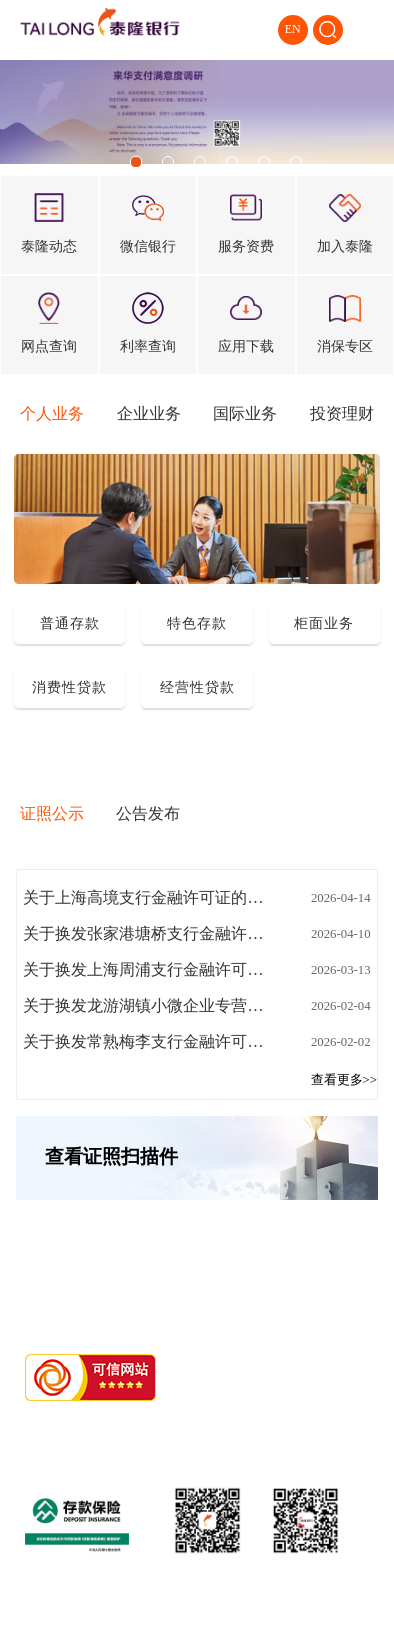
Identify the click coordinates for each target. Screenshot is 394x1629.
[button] (136, 162)
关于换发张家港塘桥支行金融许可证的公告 (147, 933)
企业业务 (149, 413)
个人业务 (52, 413)
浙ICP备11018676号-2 (171, 1424)
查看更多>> (344, 1080)
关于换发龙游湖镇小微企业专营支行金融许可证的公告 (147, 1005)
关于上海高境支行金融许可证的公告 (147, 897)
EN (293, 29)
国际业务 (245, 413)
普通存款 (70, 623)
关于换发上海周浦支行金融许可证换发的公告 (147, 969)
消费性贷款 (69, 687)
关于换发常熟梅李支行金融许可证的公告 (147, 1041)
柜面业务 (324, 623)
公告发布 (148, 813)
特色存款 (197, 623)
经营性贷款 (197, 687)
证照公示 (52, 813)
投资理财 (342, 413)
